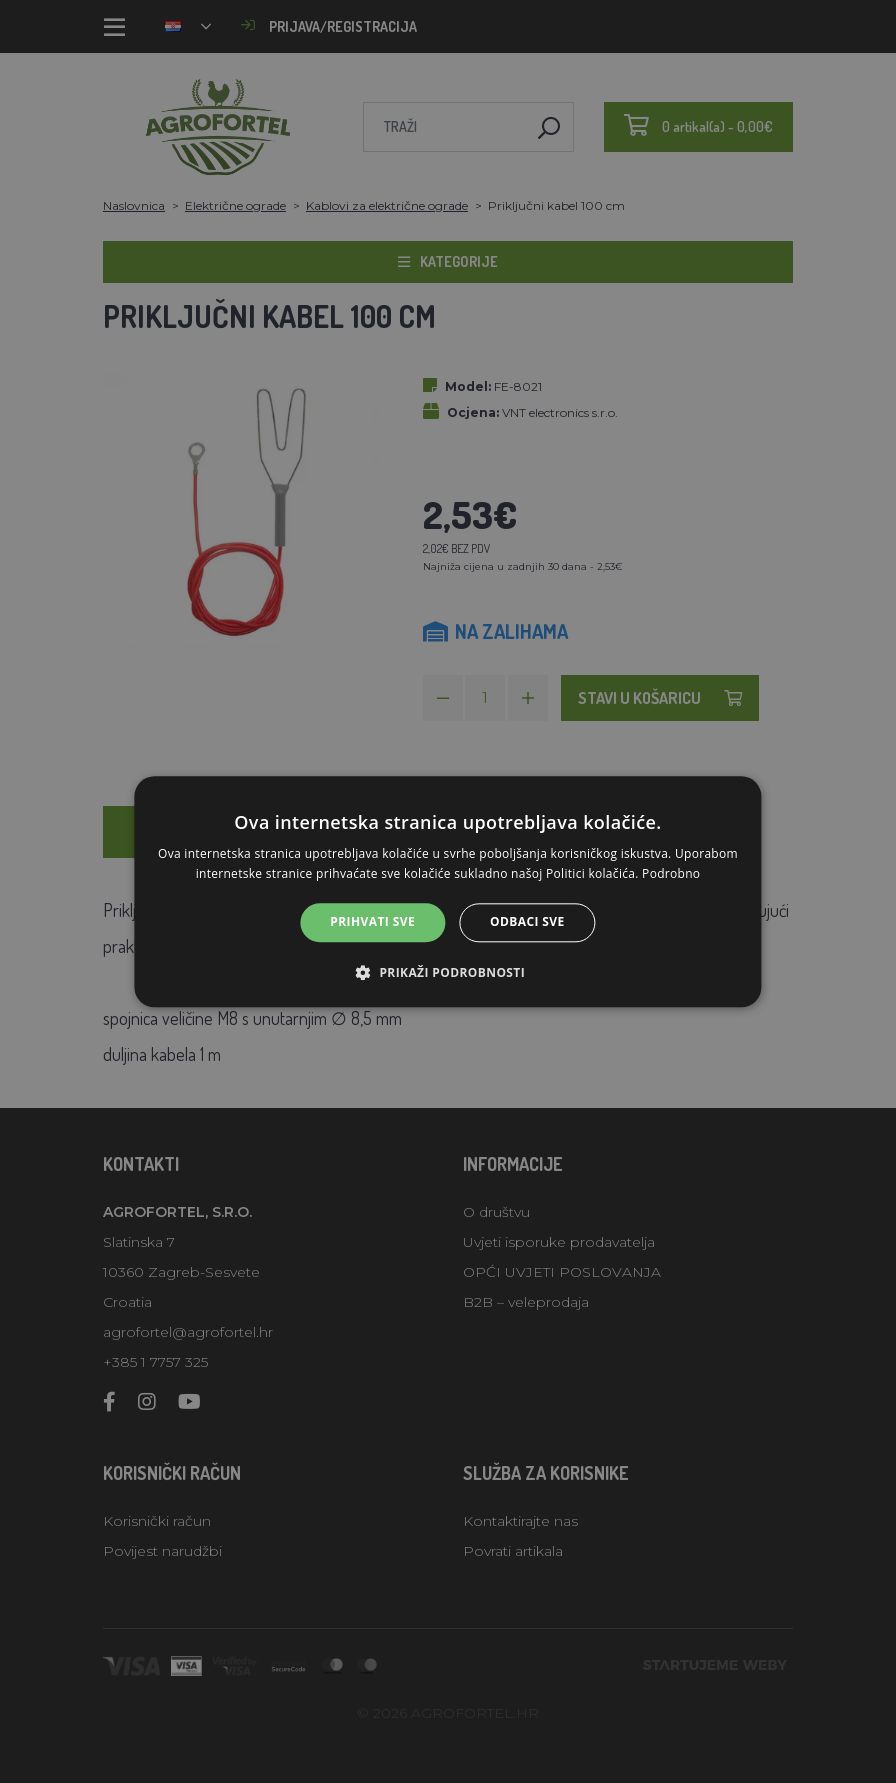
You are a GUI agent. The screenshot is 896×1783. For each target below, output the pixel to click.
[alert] (448, 891)
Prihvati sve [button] (372, 922)
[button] (448, 972)
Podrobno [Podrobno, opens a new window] (671, 873)
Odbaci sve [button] (527, 922)
